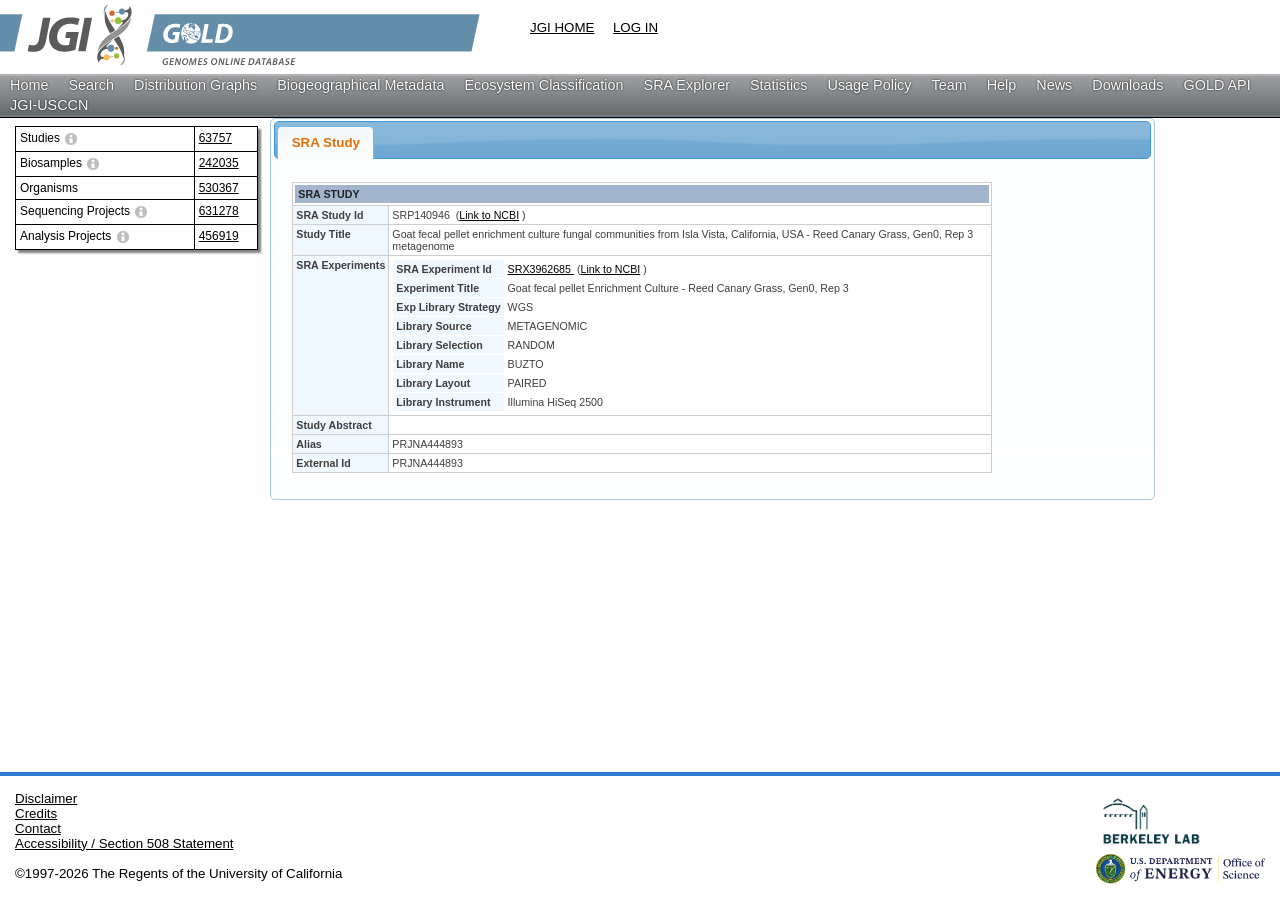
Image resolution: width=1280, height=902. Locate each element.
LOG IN (635, 27)
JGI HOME (562, 27)
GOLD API (1217, 85)
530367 (219, 188)
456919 (219, 236)
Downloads (1127, 85)
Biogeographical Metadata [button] (360, 85)
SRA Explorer (687, 85)
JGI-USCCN (49, 105)
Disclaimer (46, 798)
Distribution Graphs (195, 85)
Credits (36, 813)
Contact (38, 828)
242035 (219, 163)
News (1054, 85)
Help (1002, 85)
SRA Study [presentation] (326, 142)
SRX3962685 (541, 269)
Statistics (779, 85)
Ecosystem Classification (543, 85)
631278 (219, 211)
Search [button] (91, 85)
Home (29, 85)
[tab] (325, 142)
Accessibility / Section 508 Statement (124, 843)
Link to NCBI (489, 215)
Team (949, 85)
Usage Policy (870, 85)
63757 (215, 138)
